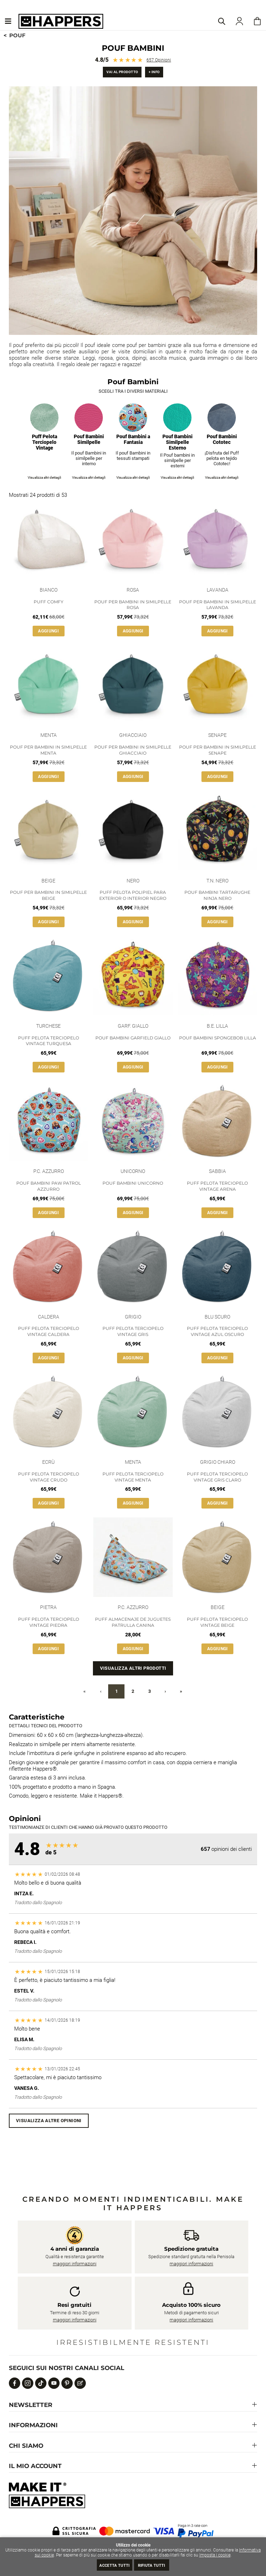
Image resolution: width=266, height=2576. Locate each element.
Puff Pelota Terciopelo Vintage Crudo (48, 1477)
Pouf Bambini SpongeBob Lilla (217, 1037)
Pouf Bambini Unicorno (132, 1183)
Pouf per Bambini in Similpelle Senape (217, 750)
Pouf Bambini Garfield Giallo (133, 1037)
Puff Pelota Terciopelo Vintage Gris (133, 1331)
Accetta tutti (114, 2565)
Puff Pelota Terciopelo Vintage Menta (133, 1477)
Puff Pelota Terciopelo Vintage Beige (217, 1622)
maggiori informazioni (74, 2263)
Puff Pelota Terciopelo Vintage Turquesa (48, 1041)
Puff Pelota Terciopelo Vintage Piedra (48, 1622)
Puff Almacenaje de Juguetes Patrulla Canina (133, 1622)
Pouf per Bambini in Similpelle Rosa (132, 604)
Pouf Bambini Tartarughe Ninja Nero (217, 895)
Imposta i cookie (215, 2555)
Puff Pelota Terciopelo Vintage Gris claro (217, 1477)
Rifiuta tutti (151, 2565)
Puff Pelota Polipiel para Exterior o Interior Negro (132, 895)
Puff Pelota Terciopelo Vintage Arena (217, 1186)
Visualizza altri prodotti (133, 1668)
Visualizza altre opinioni (49, 2120)
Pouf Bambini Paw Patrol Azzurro (48, 1186)
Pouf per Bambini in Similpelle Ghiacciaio (132, 750)
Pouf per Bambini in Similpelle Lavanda (217, 604)
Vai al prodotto (122, 72)
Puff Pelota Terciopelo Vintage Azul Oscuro (217, 1331)
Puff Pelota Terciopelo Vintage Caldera (48, 1331)
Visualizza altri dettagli (44, 477)
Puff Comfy (48, 601)
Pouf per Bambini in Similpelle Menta (48, 750)
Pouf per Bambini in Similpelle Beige (48, 895)
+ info (154, 72)
